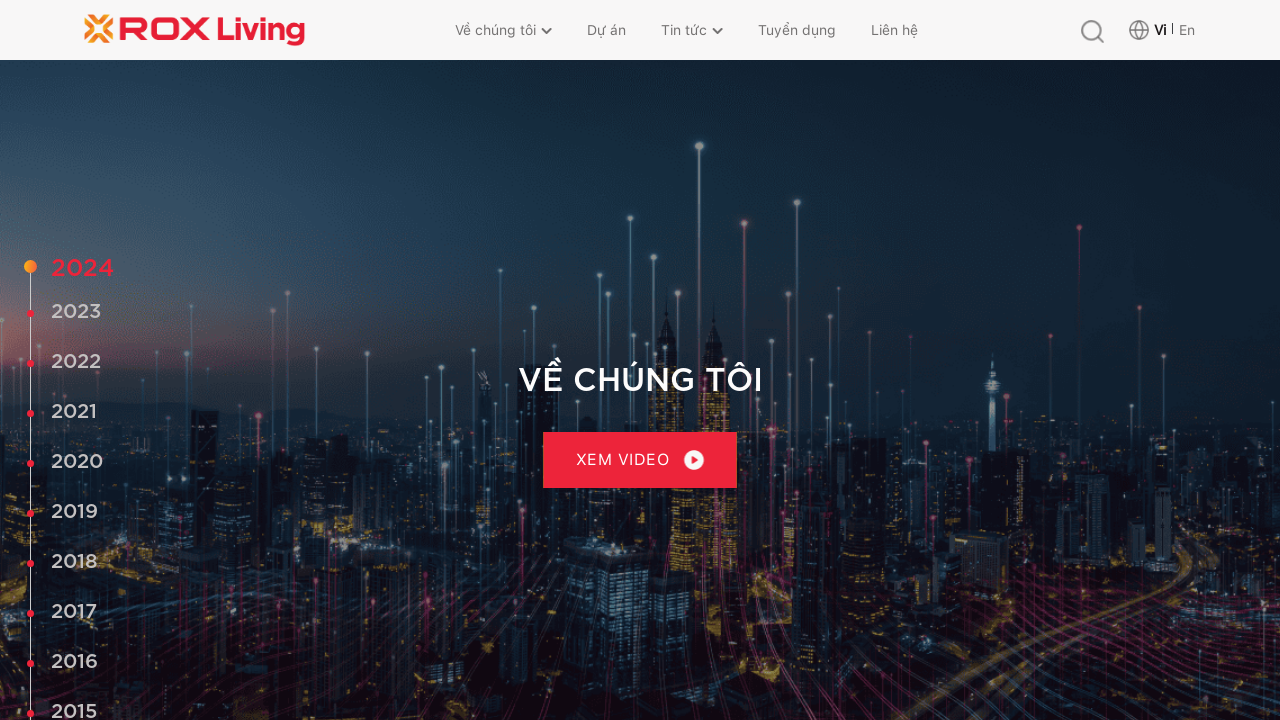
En (1187, 30)
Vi (1160, 30)
